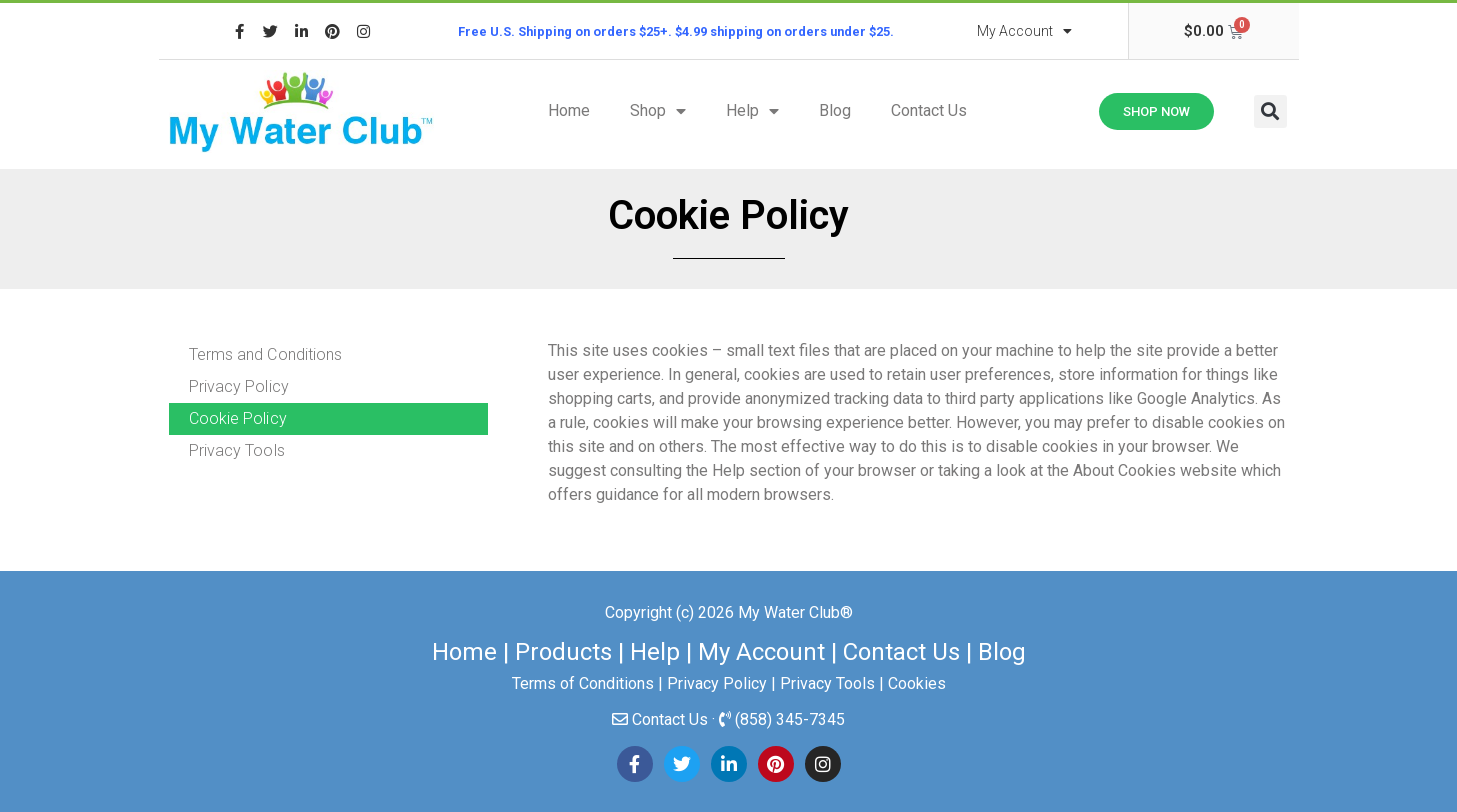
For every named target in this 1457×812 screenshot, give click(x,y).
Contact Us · (675, 719)
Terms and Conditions (266, 354)
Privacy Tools (237, 450)
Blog (835, 110)
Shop (658, 111)
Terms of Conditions (583, 683)
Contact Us (929, 110)
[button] (1270, 111)
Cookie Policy (238, 418)
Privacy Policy (239, 386)
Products (563, 652)
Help (752, 111)
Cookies (917, 683)
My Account (1024, 31)
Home (569, 110)
